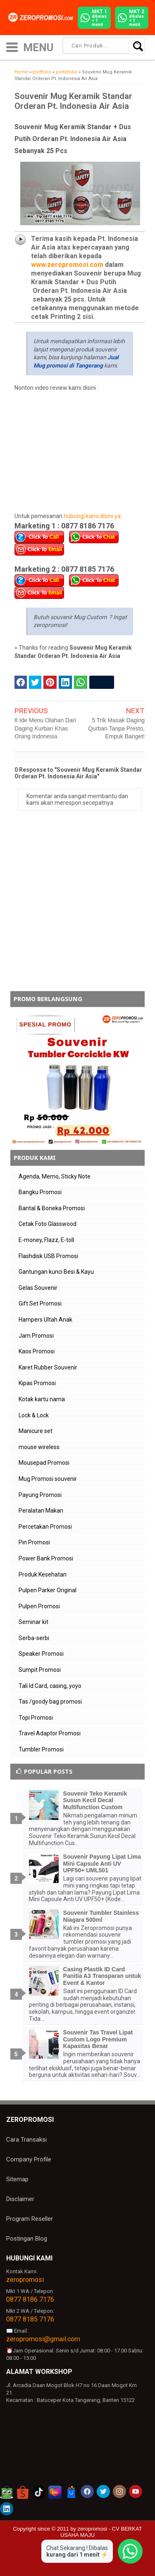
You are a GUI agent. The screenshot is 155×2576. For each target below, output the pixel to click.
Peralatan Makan (41, 1510)
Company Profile (28, 2159)
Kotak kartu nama (42, 1399)
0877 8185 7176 (30, 2319)
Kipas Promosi (37, 1383)
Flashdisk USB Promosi (48, 1256)
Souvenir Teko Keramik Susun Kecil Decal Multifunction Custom (95, 1800)
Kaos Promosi (37, 1351)
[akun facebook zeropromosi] (87, 2491)
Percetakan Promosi (45, 1526)
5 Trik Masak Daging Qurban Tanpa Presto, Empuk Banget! (116, 728)
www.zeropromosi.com (67, 265)
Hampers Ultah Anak (45, 1319)
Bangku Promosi (40, 1192)
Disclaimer (20, 2199)
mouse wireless (39, 1447)
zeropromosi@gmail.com (43, 2339)
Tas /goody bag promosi (50, 1701)
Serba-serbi (34, 1638)
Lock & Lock (34, 1415)
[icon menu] (12, 46)
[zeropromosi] (42, 17)
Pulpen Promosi (39, 1606)
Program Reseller (29, 2218)
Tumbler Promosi (41, 1749)
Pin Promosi (34, 1542)
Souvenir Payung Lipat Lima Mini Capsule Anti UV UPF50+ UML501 (102, 1863)
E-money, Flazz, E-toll (46, 1240)
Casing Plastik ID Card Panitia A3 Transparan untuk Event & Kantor (102, 1976)
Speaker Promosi (41, 1653)
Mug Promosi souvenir (48, 1478)
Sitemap (17, 2179)
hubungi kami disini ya (92, 516)
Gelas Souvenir (38, 1287)
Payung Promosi (40, 1495)
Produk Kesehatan (43, 1574)
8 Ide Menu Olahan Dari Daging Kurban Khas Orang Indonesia (45, 728)
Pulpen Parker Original (47, 1590)
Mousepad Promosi (44, 1462)
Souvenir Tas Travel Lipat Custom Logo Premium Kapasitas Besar (98, 2039)
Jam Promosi (36, 1335)
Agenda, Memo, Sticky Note (55, 1176)
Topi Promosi (36, 1717)
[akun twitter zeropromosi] (103, 2491)
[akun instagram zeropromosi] (119, 2491)
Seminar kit (33, 1622)
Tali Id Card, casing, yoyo (50, 1686)
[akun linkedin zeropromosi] (6, 2508)
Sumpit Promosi (40, 1669)
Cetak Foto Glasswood (47, 1224)
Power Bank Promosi (46, 1558)
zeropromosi (25, 2280)
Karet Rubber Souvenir (48, 1367)
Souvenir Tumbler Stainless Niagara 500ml (101, 1916)
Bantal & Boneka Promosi (52, 1208)
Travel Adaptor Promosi (50, 1733)
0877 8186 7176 (30, 2299)
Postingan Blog (26, 2238)
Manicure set (35, 1431)
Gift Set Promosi (40, 1303)
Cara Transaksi (26, 2139)
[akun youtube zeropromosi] (135, 2491)
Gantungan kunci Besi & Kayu (56, 1271)
